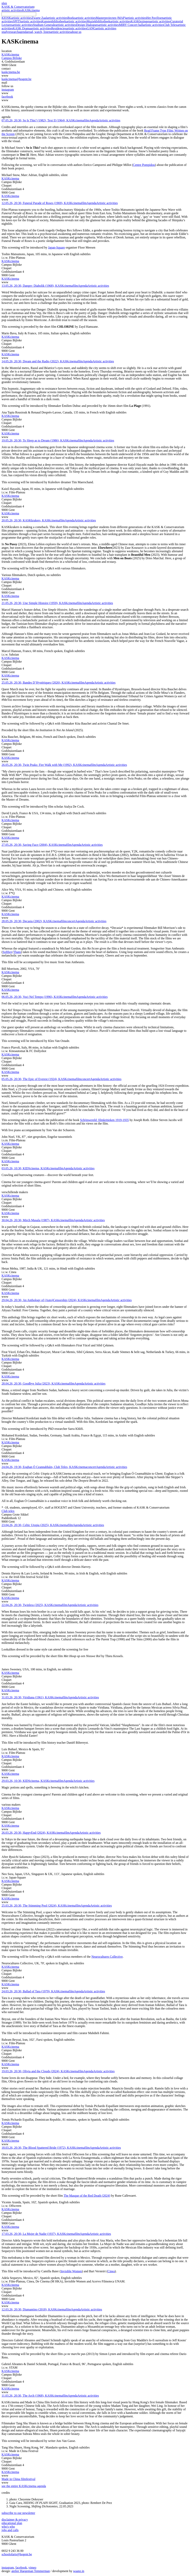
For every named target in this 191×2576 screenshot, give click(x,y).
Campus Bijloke (12, 58)
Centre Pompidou (144, 164)
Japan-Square (56, 247)
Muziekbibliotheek (109, 21)
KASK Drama (32, 28)
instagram (8, 89)
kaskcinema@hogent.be (16, 79)
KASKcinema (31, 10)
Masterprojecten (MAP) (121, 17)
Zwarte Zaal (49, 17)
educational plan (12, 2523)
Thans (17, 952)
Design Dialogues (97, 25)
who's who (8, 2526)
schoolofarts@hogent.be (17, 2554)
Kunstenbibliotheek (64, 21)
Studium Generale (54, 25)
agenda (23, 32)
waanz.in (78, 2571)
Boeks (81, 17)
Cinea (111, 2271)
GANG (101, 28)
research (13, 32)
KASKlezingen (150, 21)
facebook (7, 96)
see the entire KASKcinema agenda (24, 2486)
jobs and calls (10, 2530)
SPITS (27, 21)
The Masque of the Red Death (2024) (86, 2195)
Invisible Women (71, 2271)
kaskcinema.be (11, 72)
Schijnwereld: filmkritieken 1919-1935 (104, 1120)
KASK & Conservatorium (18, 6)
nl (3, 3)
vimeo (32, 2567)
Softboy (7, 952)
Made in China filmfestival (18, 2479)
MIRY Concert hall (141, 25)
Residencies (69, 28)
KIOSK (17, 17)
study (5, 32)
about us (76, 32)
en (5, 3)
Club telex (8, 1511)
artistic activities (12, 10)
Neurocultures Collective (107, 1956)
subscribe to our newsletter (18, 2513)
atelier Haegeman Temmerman (30, 2571)
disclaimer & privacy (15, 2519)
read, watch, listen (39, 32)
